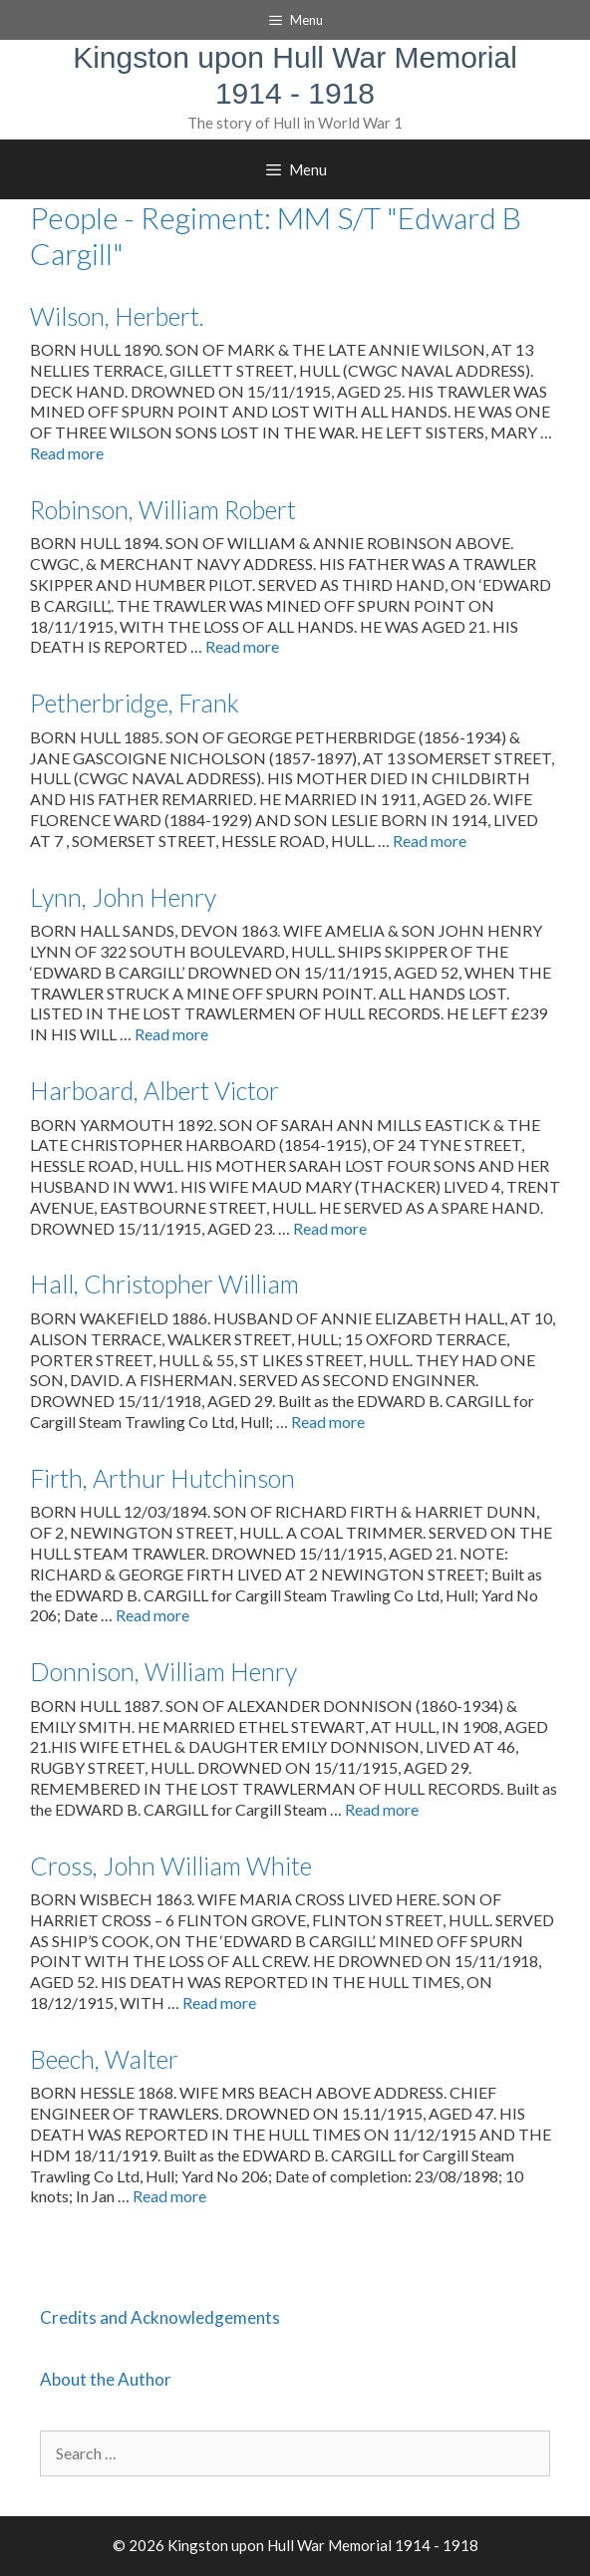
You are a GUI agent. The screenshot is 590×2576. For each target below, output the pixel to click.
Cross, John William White (171, 1865)
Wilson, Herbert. (117, 316)
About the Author (105, 2379)
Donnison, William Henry (163, 1671)
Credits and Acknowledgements (160, 2317)
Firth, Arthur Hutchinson (162, 1478)
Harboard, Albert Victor (154, 1090)
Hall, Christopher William (164, 1283)
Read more (67, 452)
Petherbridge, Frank (134, 702)
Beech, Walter (104, 2059)
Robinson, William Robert (163, 509)
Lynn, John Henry (123, 897)
